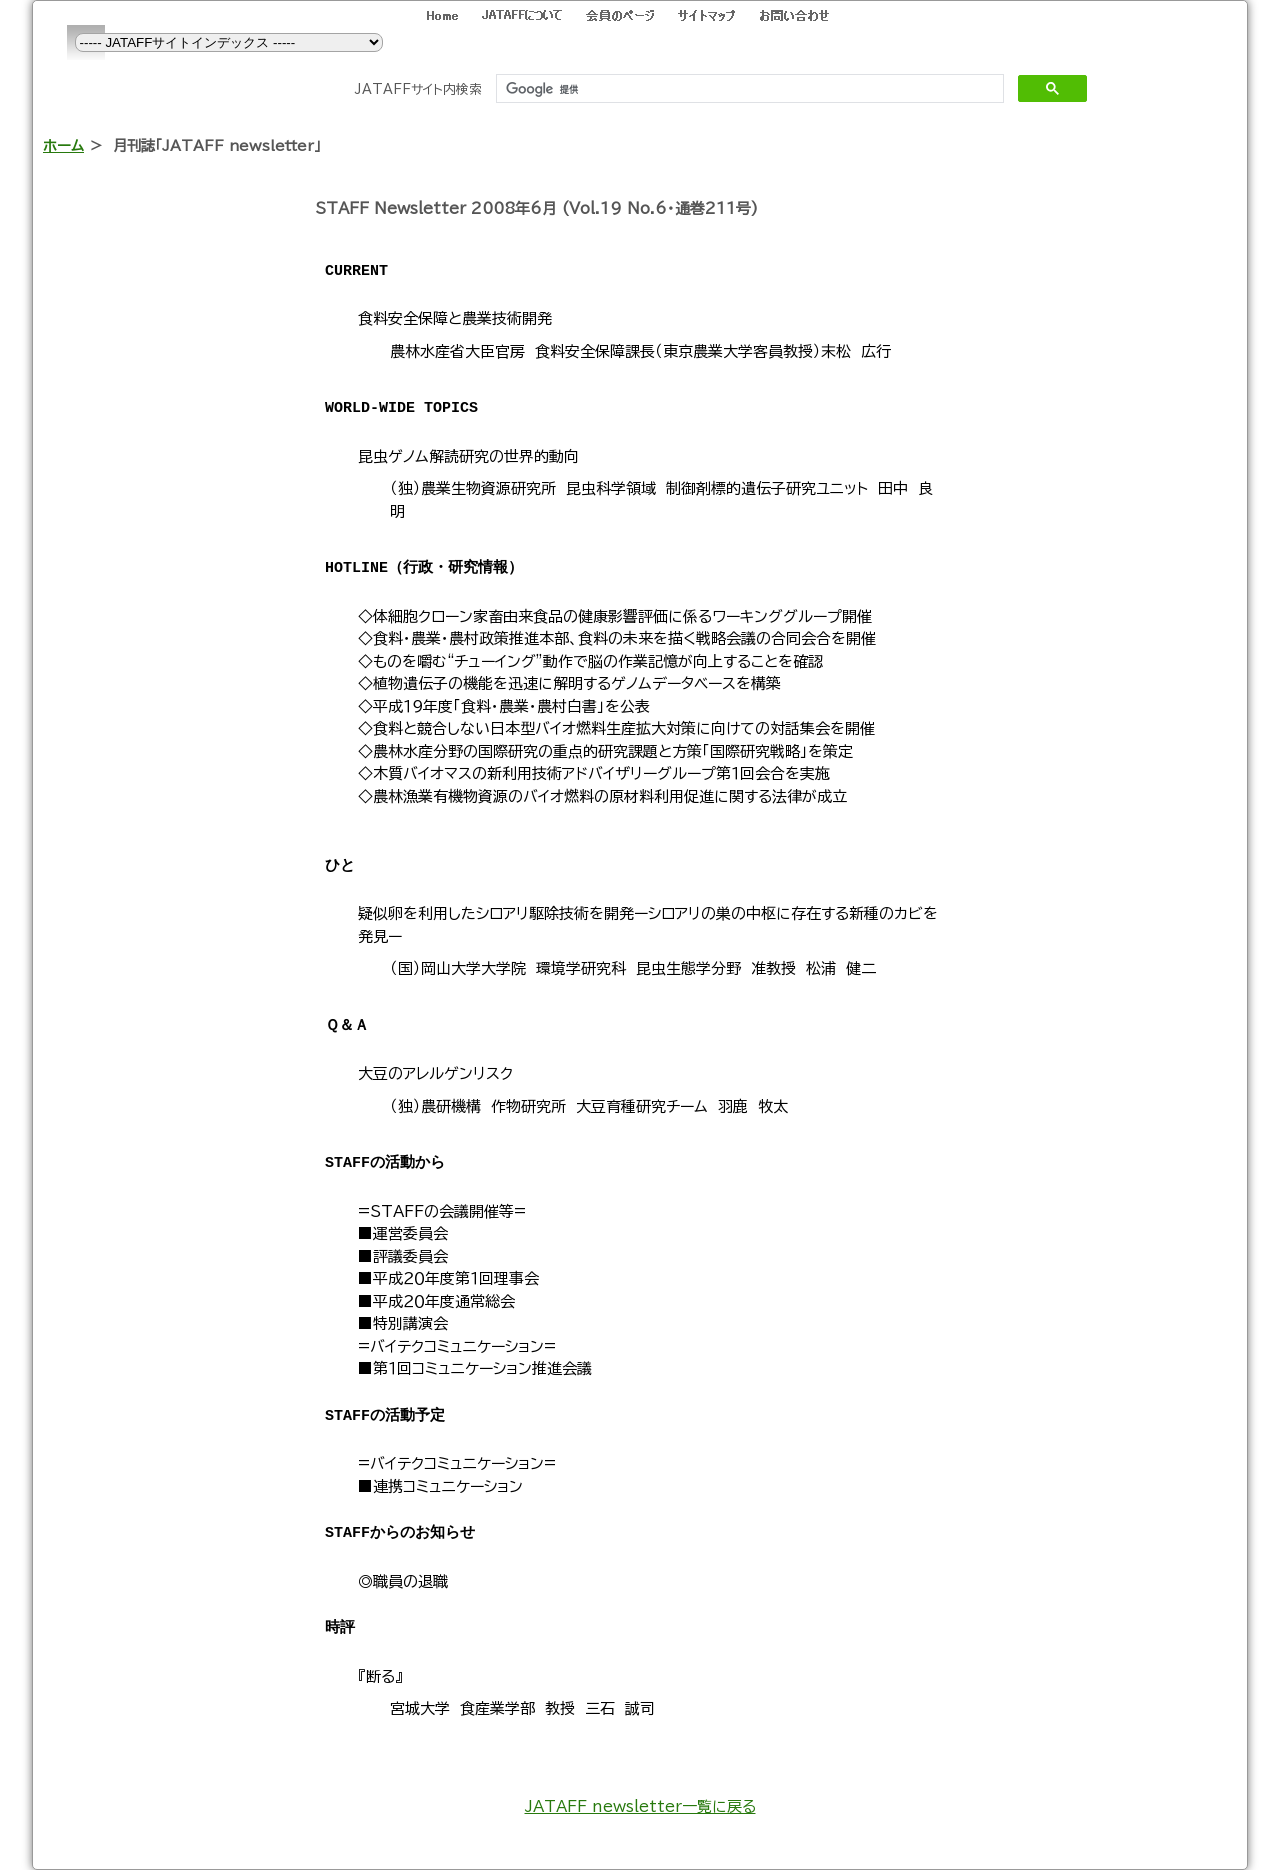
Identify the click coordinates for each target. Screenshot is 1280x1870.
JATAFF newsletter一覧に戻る (640, 1806)
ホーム (63, 145)
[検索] (747, 89)
